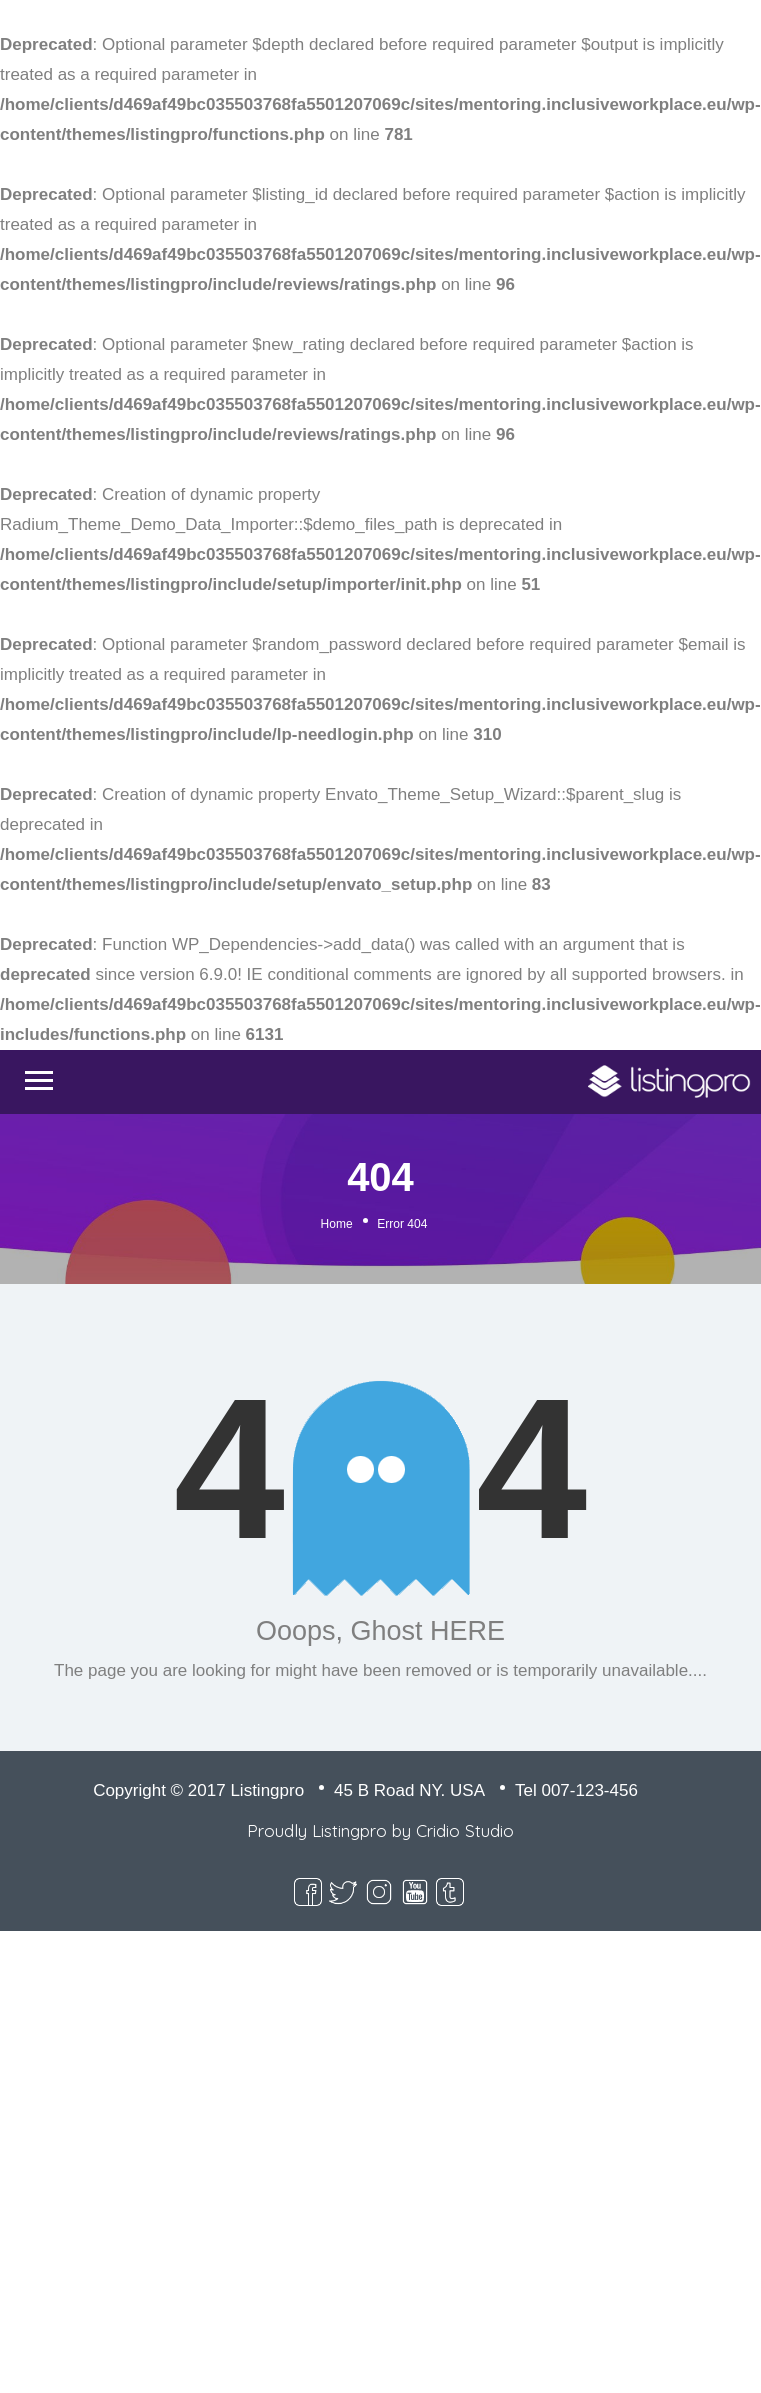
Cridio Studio (465, 1830)
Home (337, 1224)
